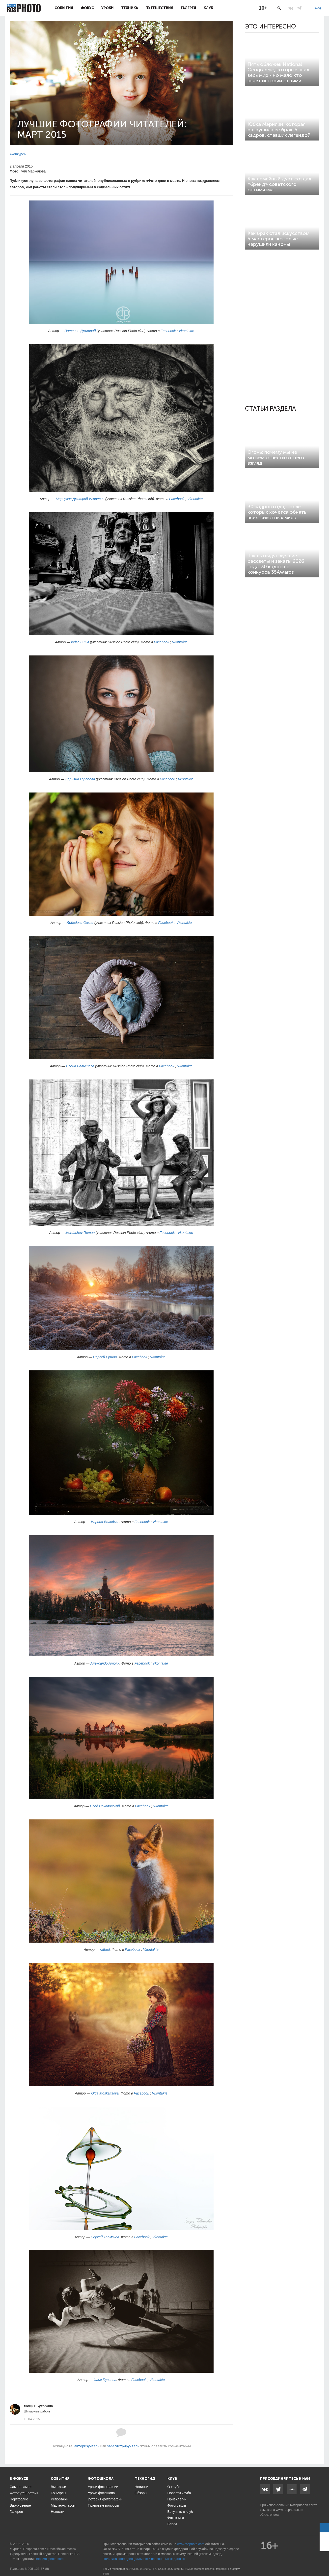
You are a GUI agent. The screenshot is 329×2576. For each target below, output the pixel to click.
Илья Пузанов (105, 2380)
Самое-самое (20, 2487)
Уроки (107, 8)
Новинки (141, 2487)
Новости (57, 2512)
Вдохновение (20, 2505)
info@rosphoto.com (49, 2559)
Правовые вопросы (103, 2505)
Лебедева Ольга (80, 923)
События (64, 8)
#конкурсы (18, 154)
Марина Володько (104, 1522)
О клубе (173, 2487)
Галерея (188, 8)
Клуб (208, 8)
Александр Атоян (104, 1663)
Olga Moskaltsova (105, 2093)
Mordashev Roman (80, 1233)
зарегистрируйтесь (123, 2446)
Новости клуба (179, 2493)
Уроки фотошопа (101, 2493)
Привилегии (177, 2499)
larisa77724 (80, 642)
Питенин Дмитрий (80, 331)
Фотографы (176, 2505)
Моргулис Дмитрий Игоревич (80, 499)
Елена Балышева (80, 1066)
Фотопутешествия (24, 2493)
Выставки (58, 2487)
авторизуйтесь (86, 2446)
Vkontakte (186, 331)
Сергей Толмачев (105, 2237)
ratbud (105, 1950)
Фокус (87, 8)
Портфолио (19, 2499)
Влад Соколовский (105, 1806)
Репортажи (59, 2499)
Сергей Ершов (105, 1357)
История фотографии (105, 2499)
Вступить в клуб (180, 2512)
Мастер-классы (63, 2505)
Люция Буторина (38, 2406)
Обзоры (141, 2493)
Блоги (172, 2524)
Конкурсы (58, 2493)
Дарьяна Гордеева (80, 779)
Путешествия (159, 8)
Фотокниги (175, 2518)
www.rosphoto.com (289, 2510)
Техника (129, 8)
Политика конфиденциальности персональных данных (144, 2559)
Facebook (168, 331)
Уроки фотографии (103, 2487)
